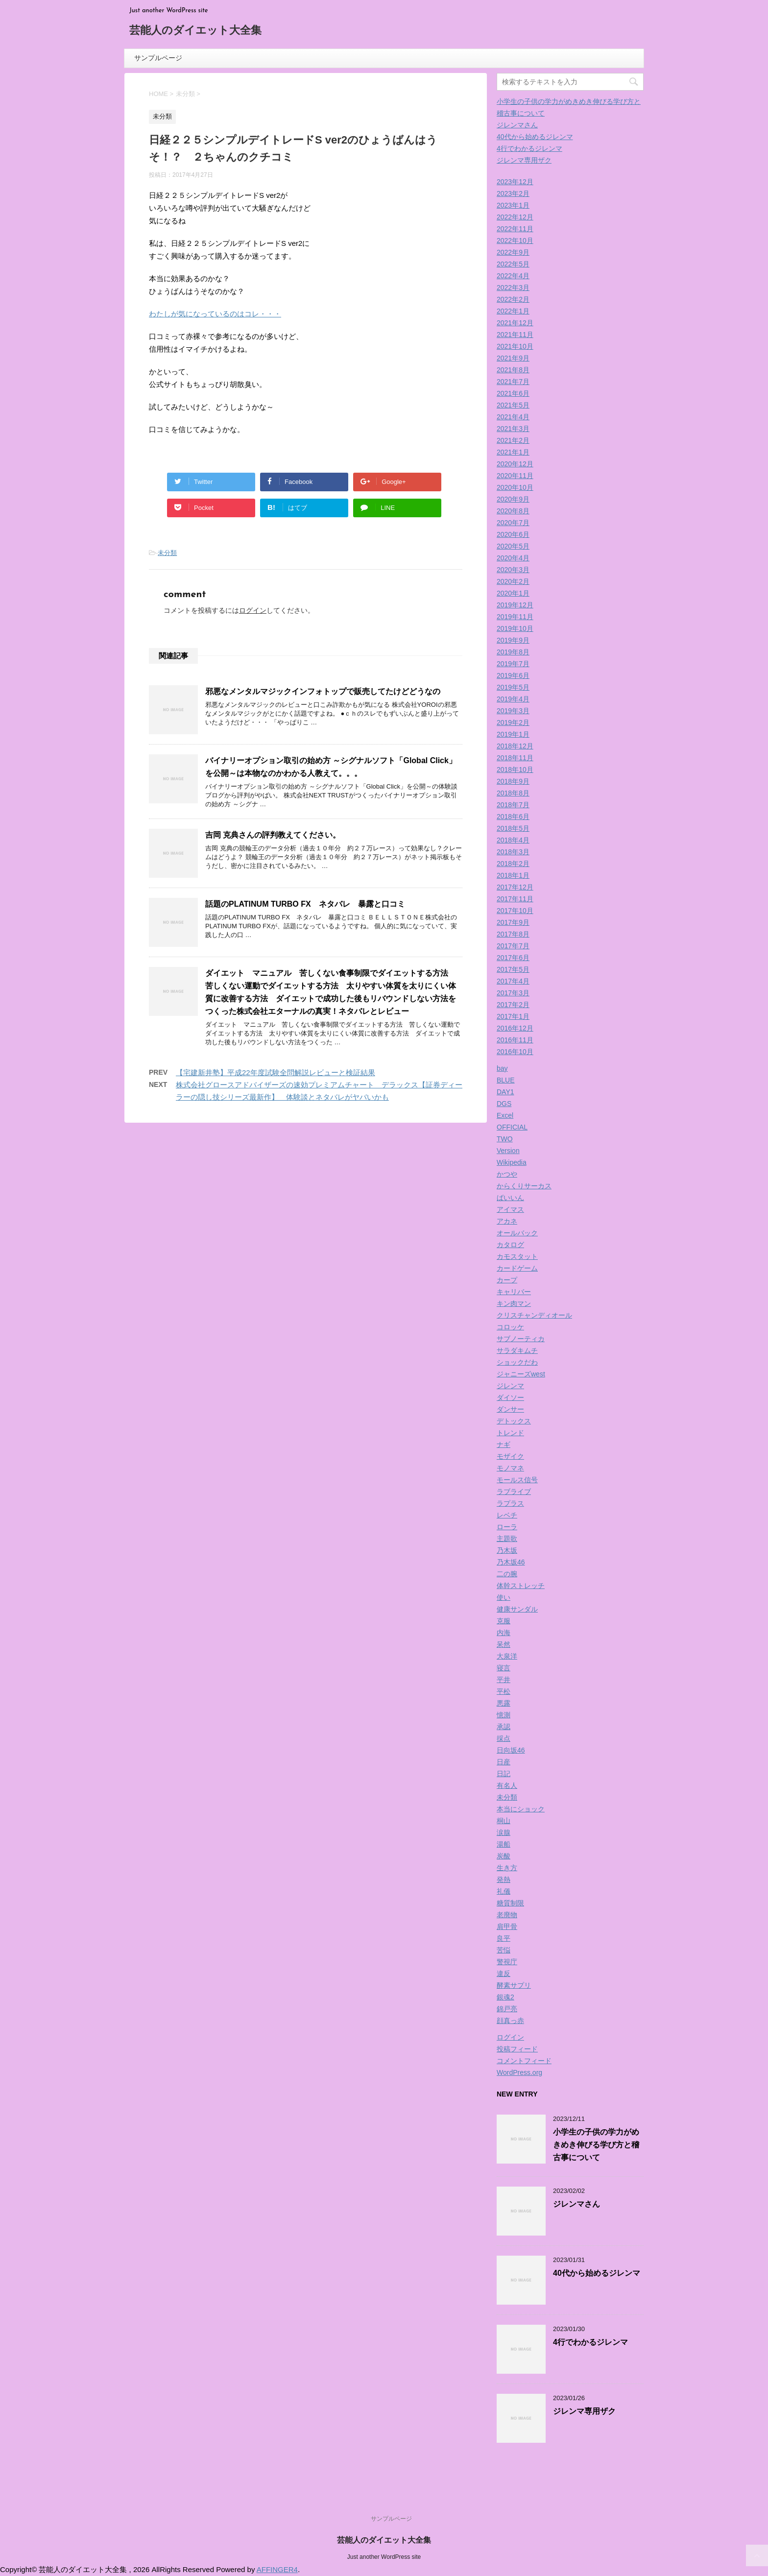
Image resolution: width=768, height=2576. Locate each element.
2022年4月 (513, 276)
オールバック (517, 1233)
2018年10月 (515, 769)
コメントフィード (524, 2061)
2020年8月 (513, 511)
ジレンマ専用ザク (524, 160)
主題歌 (507, 1538)
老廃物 (507, 1915)
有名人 (507, 1785)
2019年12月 (515, 605)
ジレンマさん (517, 125)
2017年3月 (513, 993)
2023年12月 (515, 182)
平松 (503, 1691)
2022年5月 (513, 264)
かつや (507, 1174)
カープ (507, 1280)
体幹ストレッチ (521, 1585)
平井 (503, 1680)
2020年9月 (513, 499)
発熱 (503, 1879)
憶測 (503, 1715)
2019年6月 (513, 675)
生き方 (507, 1868)
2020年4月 (513, 558)
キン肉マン (514, 1303)
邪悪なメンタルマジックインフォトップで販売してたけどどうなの (322, 691)
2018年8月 (513, 793)
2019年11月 (515, 617)
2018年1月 (513, 875)
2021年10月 (515, 346)
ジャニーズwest (521, 1374)
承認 (503, 1727)
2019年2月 (513, 722)
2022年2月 (513, 299)
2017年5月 (513, 969)
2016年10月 (515, 1052)
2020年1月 (513, 593)
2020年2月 (513, 581)
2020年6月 (513, 534)
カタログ (510, 1245)
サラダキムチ (517, 1350)
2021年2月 (513, 440)
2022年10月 (515, 240)
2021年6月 (513, 393)
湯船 (503, 1844)
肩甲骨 (507, 1926)
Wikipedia (512, 1162)
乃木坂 (507, 1550)
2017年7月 (513, 946)
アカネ (507, 1221)
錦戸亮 (507, 2009)
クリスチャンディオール (534, 1315)
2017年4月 (513, 981)
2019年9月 (513, 640)
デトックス (514, 1421)
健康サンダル (517, 1609)
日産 (503, 1762)
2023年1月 (513, 205)
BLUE (506, 1080)
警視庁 (507, 1962)
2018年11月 (515, 758)
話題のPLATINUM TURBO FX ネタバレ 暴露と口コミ (305, 904)
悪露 (503, 1703)
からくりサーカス (524, 1186)
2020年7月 (513, 523)
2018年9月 (513, 781)
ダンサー (510, 1409)
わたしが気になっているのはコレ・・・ (215, 314)
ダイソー (510, 1397)
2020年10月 (515, 487)
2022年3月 (513, 287)
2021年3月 (513, 429)
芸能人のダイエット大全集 (195, 31)
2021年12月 (515, 323)
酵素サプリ (514, 1985)
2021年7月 (513, 381)
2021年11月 (515, 334)
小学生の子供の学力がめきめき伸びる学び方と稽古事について (596, 2145)
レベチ (507, 1515)
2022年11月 (515, 229)
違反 (503, 1973)
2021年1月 (513, 452)
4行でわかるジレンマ (529, 148)
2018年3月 (513, 852)
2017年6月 (513, 958)
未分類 (167, 552)
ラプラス (510, 1503)
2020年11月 (515, 476)
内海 (503, 1633)
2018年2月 (513, 863)
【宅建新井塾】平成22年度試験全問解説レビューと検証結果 (275, 1072)
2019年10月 (515, 628)
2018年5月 (513, 828)
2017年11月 (515, 899)
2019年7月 (513, 664)
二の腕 (507, 1574)
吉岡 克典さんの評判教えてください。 (272, 835)
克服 (503, 1621)
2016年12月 (515, 1028)
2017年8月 (513, 934)
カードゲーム (517, 1268)
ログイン (252, 610)
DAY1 (505, 1092)
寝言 (503, 1668)
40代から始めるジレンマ (535, 137)
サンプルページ (158, 58)
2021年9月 (513, 358)
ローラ (507, 1527)
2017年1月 (513, 1016)
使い (503, 1597)
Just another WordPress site (384, 2556)
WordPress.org (519, 2072)
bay (502, 1068)
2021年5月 (513, 405)
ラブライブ (514, 1491)
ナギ (503, 1444)
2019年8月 (513, 652)
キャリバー (514, 1292)
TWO (505, 1139)
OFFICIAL (512, 1127)
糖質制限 (510, 1903)
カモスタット (517, 1256)
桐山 (503, 1821)
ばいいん (510, 1198)
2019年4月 (513, 699)
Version (508, 1151)
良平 (503, 1938)
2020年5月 (513, 546)
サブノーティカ (521, 1339)
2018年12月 (515, 746)
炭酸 (503, 1856)
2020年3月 (513, 570)
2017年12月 (515, 887)
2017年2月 (513, 1005)
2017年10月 (515, 911)
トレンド (510, 1433)
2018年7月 (513, 805)
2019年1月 (513, 734)
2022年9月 (513, 252)
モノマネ (510, 1468)
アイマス (510, 1209)
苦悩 (503, 1950)
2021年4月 (513, 417)
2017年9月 (513, 922)
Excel (505, 1115)
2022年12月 (515, 217)
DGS (504, 1103)
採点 (503, 1738)
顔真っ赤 (510, 2020)
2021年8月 (513, 370)
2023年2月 (513, 193)
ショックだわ (517, 1362)
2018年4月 (513, 840)
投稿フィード (517, 2049)
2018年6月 (513, 816)
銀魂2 (505, 1997)
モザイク (510, 1456)
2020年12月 (515, 464)
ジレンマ (510, 1386)
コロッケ (510, 1327)
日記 (503, 1774)
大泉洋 (507, 1656)
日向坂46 (511, 1750)
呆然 (503, 1644)
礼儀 (503, 1891)
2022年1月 (513, 311)
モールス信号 (517, 1480)
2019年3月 (513, 711)
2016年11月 (515, 1040)
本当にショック (521, 1809)
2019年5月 (513, 687)
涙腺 (503, 1832)
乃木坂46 (511, 1562)
